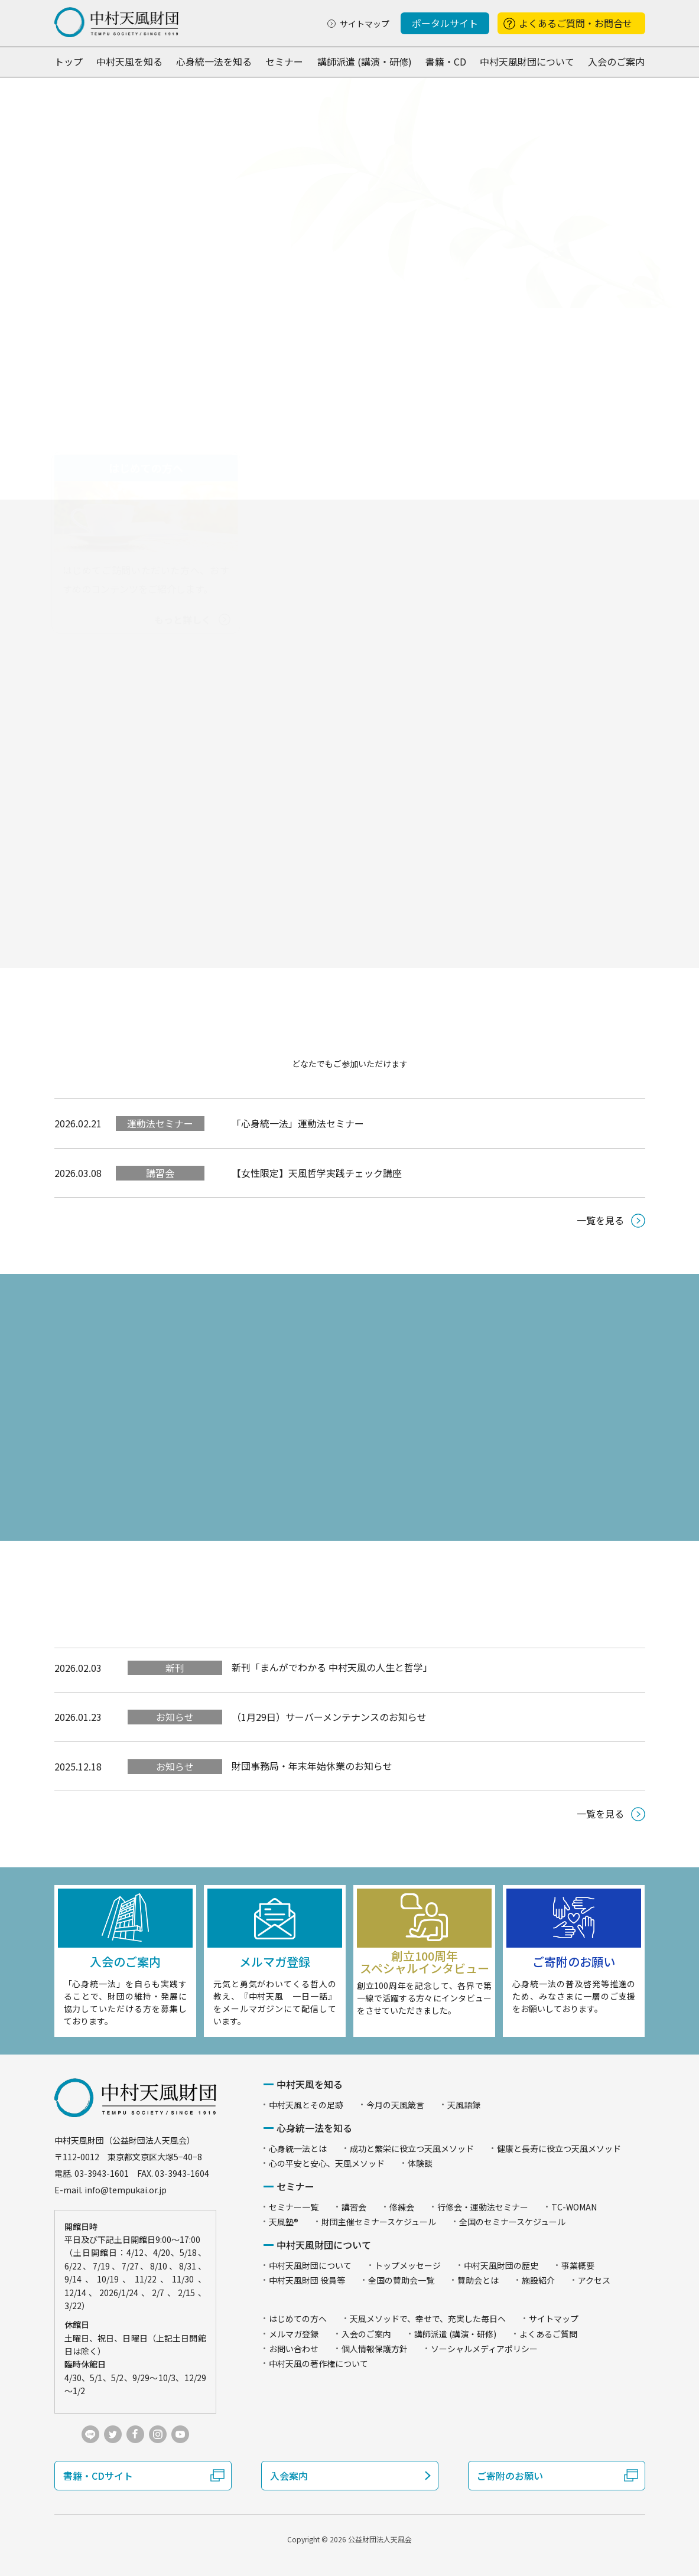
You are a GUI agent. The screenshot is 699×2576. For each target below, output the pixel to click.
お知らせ (175, 1717)
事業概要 (577, 2265)
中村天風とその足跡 (306, 2105)
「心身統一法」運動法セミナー (298, 1123)
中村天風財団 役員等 (307, 2280)
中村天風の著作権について (318, 2363)
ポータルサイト (445, 23)
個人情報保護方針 (375, 2349)
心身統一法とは (298, 2148)
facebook (135, 2434)
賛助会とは (478, 2280)
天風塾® (283, 2222)
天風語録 (463, 2105)
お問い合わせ (293, 2349)
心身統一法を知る (214, 61)
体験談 (420, 2163)
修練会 (401, 2207)
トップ (68, 61)
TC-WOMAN (574, 2207)
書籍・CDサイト (98, 2476)
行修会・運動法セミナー (482, 2207)
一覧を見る (600, 1220)
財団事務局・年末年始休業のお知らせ (312, 1766)
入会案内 (289, 2476)
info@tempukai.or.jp (125, 2190)
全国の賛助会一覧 (401, 2280)
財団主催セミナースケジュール (378, 2222)
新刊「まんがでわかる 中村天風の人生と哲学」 (332, 1667)
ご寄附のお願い (510, 2476)
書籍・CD (445, 61)
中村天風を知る (129, 61)
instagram (158, 2434)
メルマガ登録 (293, 2334)
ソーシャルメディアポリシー (484, 2349)
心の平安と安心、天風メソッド (327, 2163)
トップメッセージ (408, 2265)
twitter (113, 2434)
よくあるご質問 (548, 2334)
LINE (90, 2434)
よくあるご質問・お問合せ (575, 23)
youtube (180, 2434)
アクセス (594, 2280)
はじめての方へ (298, 2318)
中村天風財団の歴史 (501, 2265)
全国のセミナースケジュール (512, 2222)
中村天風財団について (527, 61)
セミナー (284, 61)
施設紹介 (538, 2280)
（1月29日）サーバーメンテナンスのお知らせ (329, 1717)
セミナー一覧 (293, 2207)
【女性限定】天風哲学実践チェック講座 (317, 1173)
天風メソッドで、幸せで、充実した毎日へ (428, 2318)
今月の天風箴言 (395, 2105)
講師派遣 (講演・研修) (364, 61)
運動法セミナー (160, 1123)
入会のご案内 (616, 61)
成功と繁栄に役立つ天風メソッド (412, 2148)
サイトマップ (364, 24)
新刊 (174, 1668)
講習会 (160, 1173)
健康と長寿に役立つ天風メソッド (559, 2148)
